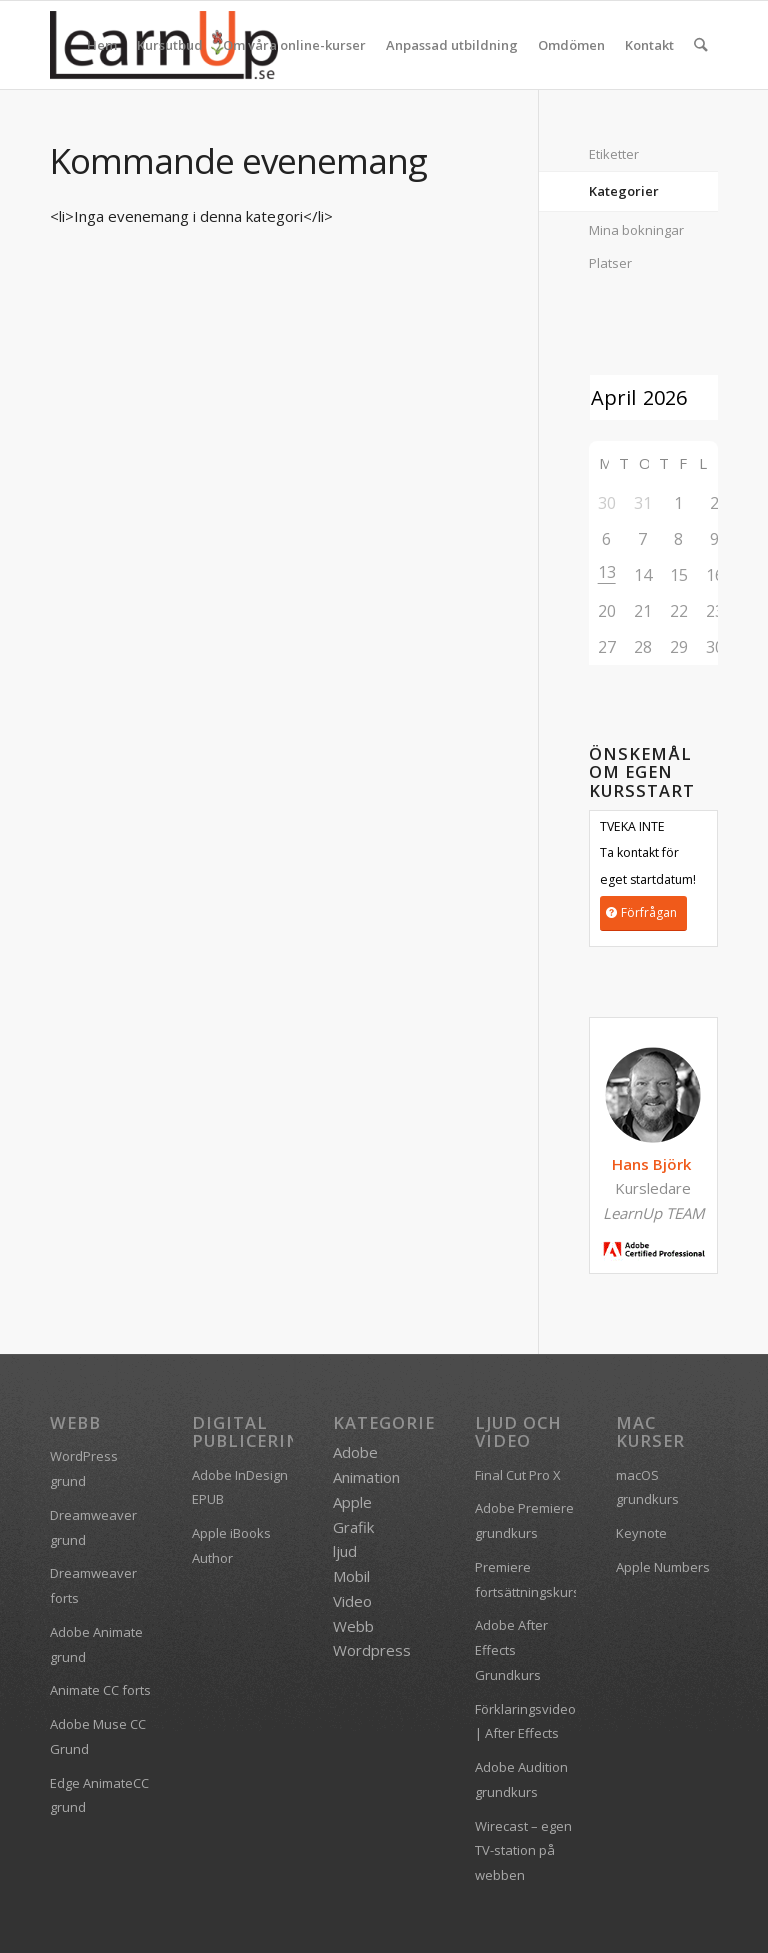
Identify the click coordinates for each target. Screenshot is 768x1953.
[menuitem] (103, 45)
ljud (345, 1551)
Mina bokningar (636, 230)
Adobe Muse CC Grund (98, 1736)
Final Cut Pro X (518, 1475)
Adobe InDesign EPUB (240, 1487)
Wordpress (372, 1650)
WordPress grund (84, 1468)
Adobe (355, 1452)
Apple (352, 1502)
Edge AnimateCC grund (99, 1795)
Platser (610, 263)
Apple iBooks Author (231, 1545)
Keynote (641, 1533)
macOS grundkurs (647, 1487)
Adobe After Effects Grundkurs (511, 1650)
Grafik (353, 1527)
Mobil (351, 1576)
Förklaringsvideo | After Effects (525, 1721)
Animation (366, 1477)
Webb (353, 1626)
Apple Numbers (663, 1567)
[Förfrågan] (643, 913)
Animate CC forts (100, 1690)
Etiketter (614, 154)
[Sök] (701, 45)
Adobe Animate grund (96, 1644)
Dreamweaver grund (93, 1527)
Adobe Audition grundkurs (521, 1779)
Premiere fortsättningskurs (526, 1579)
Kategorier (624, 191)
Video (352, 1601)
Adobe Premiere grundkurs (524, 1520)
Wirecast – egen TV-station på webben (523, 1851)
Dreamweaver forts (93, 1585)
